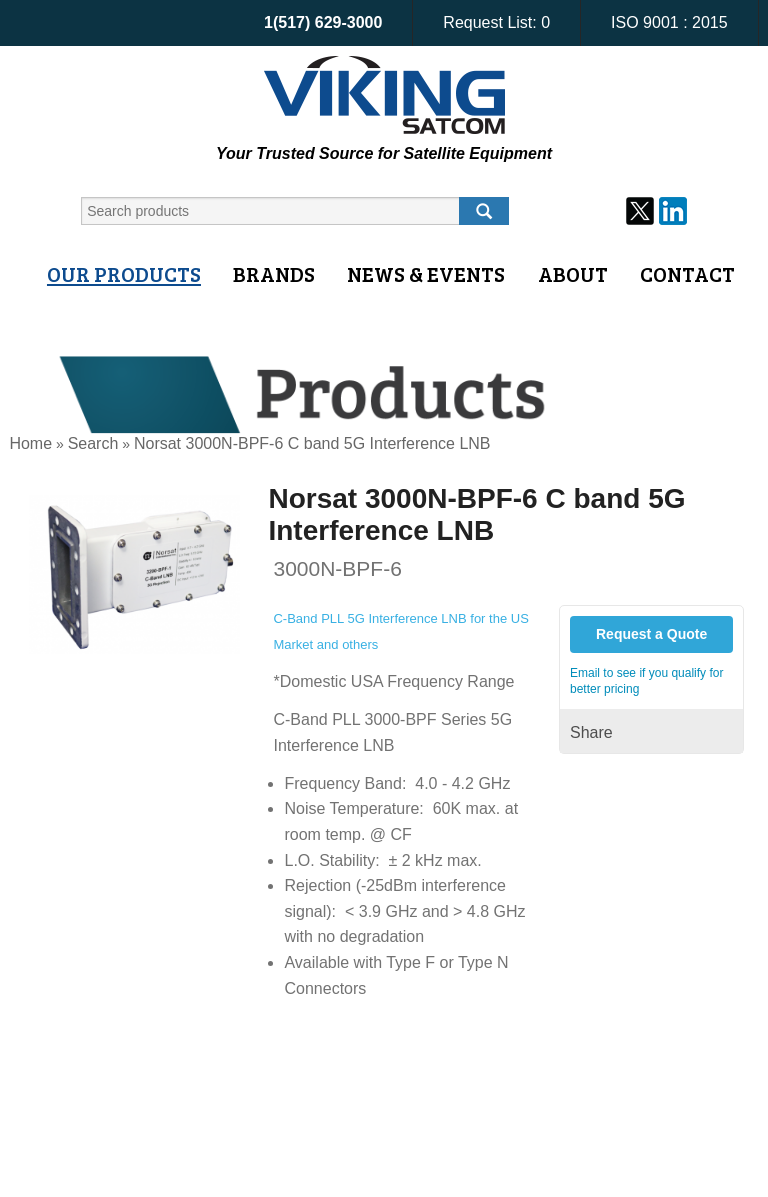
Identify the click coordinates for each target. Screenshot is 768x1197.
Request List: (496, 22)
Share (591, 732)
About (573, 274)
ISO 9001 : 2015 (669, 22)
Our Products (124, 274)
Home (30, 443)
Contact (687, 274)
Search (93, 443)
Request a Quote (651, 634)
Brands (274, 274)
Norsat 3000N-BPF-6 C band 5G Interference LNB (312, 443)
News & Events (426, 274)
